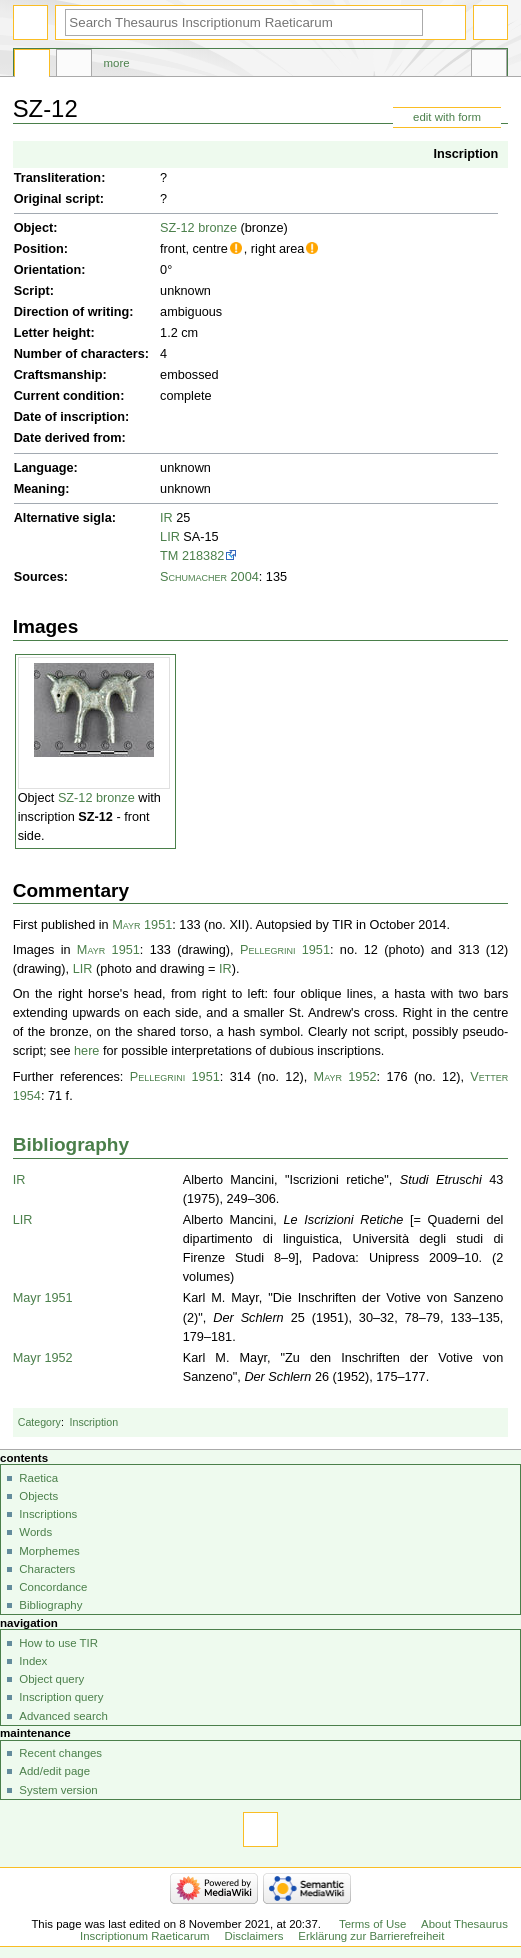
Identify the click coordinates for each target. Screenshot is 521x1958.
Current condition (67, 396)
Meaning (39, 489)
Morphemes (49, 1551)
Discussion (74, 66)
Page (32, 66)
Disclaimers (253, 1936)
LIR (170, 537)
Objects (38, 1496)
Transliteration (57, 178)
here (86, 1051)
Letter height (52, 333)
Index (33, 1661)
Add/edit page (54, 1771)
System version (58, 1790)
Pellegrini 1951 (285, 950)
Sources (39, 577)
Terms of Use (372, 1924)
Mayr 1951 (142, 925)
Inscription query (61, 1697)
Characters (47, 1569)
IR (166, 518)
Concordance (53, 1587)
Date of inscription (69, 417)
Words (35, 1532)
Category (39, 1422)
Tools (489, 66)
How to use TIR (58, 1643)
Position (39, 249)
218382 (203, 556)
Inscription (465, 154)
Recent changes (60, 1753)
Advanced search (63, 1716)
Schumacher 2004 (209, 577)
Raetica (38, 1478)
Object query (51, 1679)
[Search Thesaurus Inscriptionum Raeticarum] (244, 22)
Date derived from (68, 438)
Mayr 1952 (345, 1077)
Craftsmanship (58, 375)
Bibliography (71, 1144)
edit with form (447, 117)
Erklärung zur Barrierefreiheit (371, 1936)
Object (33, 228)
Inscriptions (48, 1514)
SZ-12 (95, 817)
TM (169, 556)
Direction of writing (72, 312)
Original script (57, 199)
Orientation (48, 270)
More (117, 63)
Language (44, 468)
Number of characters (79, 354)
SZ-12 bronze (198, 228)
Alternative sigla (63, 518)
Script (32, 291)
